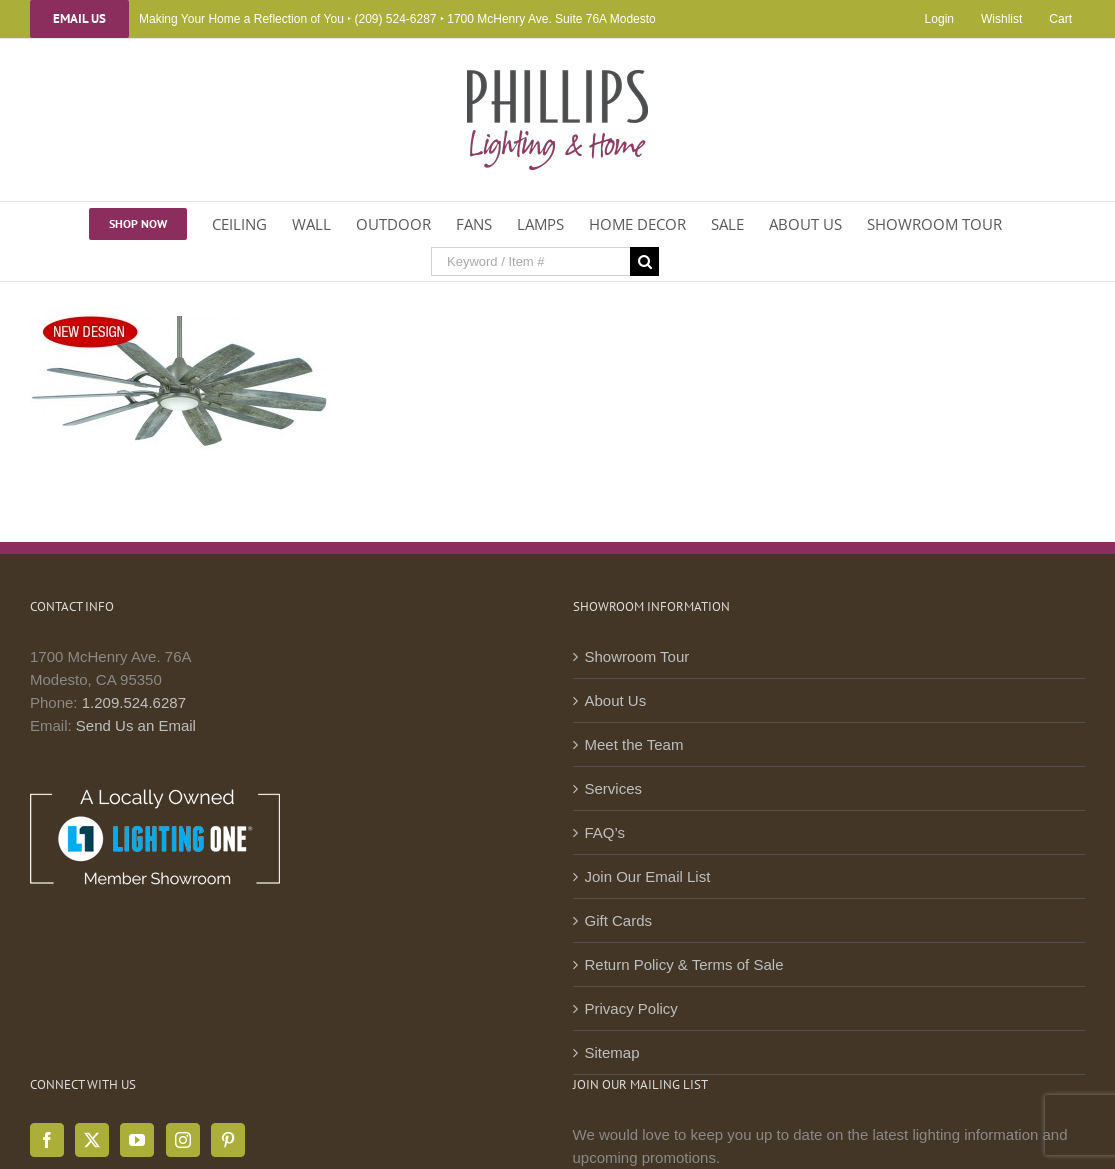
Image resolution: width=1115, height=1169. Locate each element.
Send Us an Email (136, 725)
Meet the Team (634, 744)
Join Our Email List (648, 876)
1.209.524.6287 (134, 702)
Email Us (79, 19)
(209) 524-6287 (395, 19)
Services (614, 788)
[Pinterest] (228, 1140)
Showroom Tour (637, 656)
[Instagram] (183, 1140)
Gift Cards (619, 920)
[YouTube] (137, 1140)
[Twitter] (92, 1140)
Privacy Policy (631, 1008)
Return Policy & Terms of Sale (684, 964)
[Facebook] (47, 1140)
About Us (616, 700)
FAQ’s (605, 832)
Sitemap (612, 1052)
